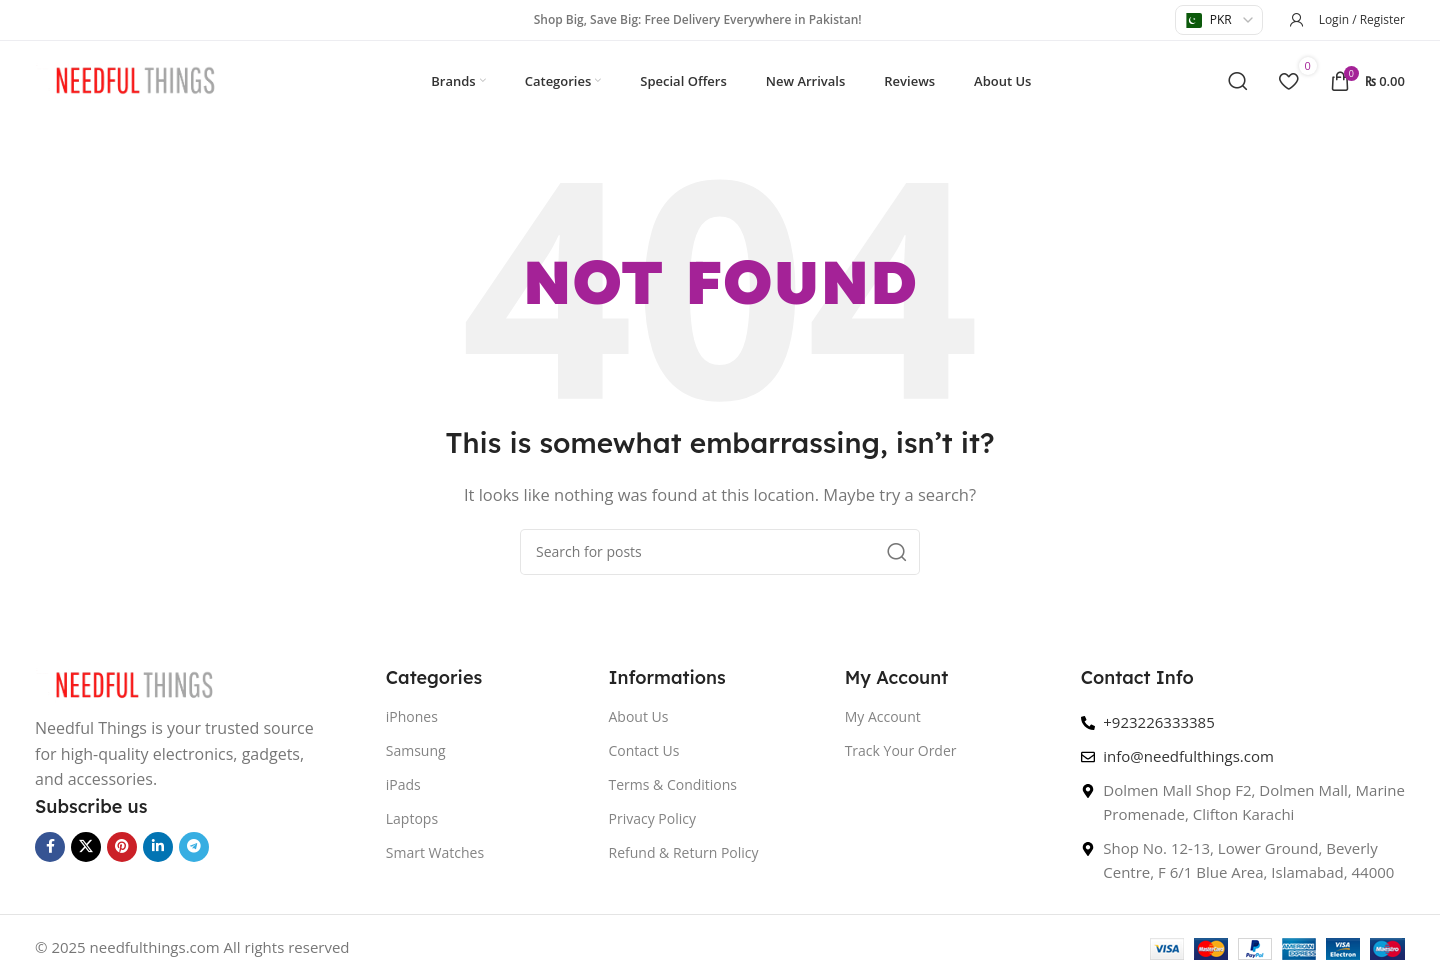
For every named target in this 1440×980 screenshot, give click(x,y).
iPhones (412, 716)
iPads (403, 784)
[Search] (1238, 81)
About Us (639, 716)
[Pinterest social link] (122, 847)
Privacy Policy (652, 818)
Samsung (416, 750)
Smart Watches (435, 852)
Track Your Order (901, 750)
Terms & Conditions (673, 784)
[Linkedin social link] (158, 847)
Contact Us (644, 750)
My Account (883, 716)
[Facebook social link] (50, 847)
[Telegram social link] (194, 847)
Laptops (412, 818)
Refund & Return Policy (684, 852)
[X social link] (86, 847)
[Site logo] (135, 79)
